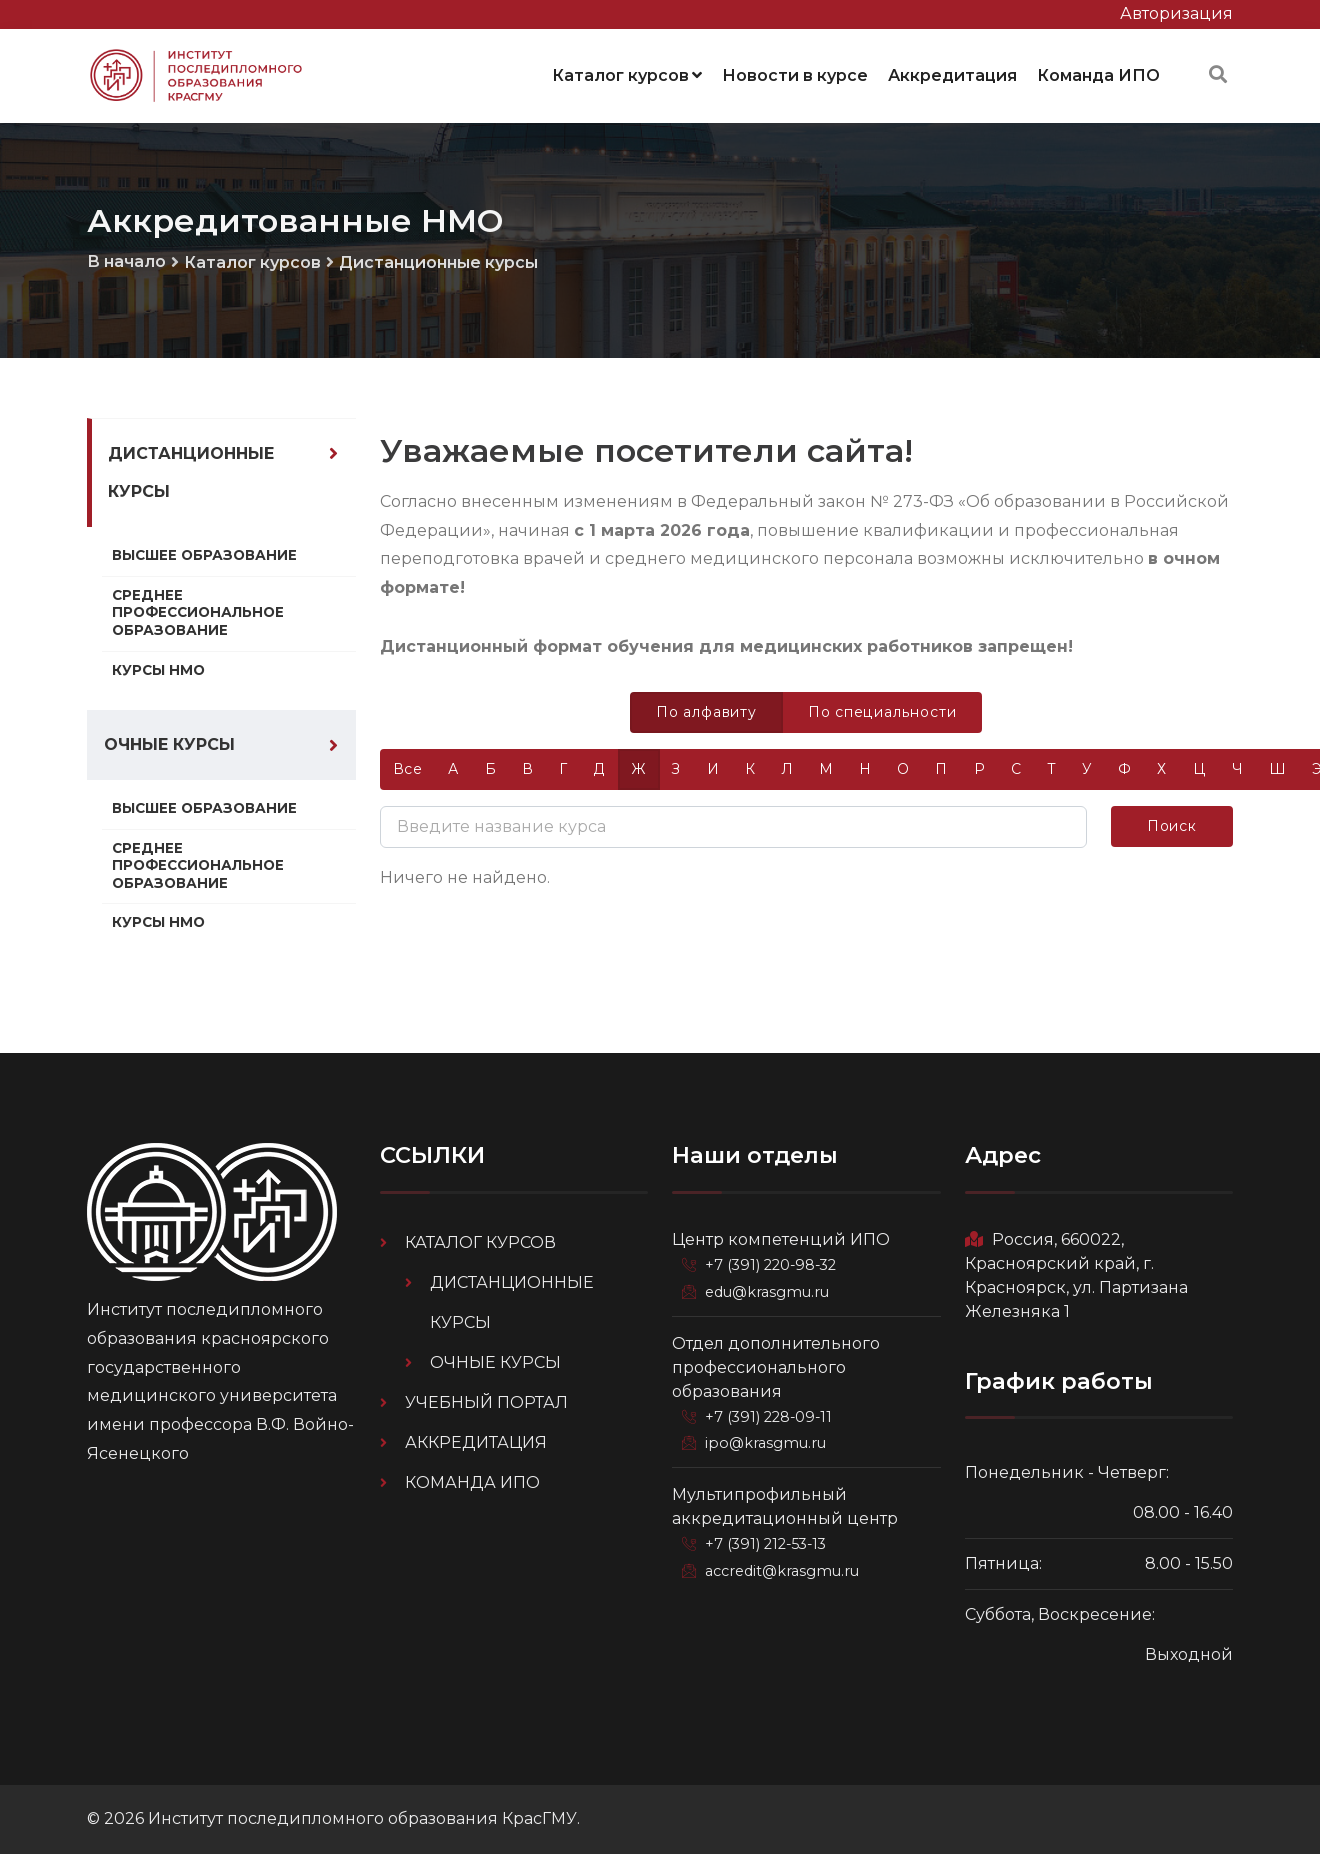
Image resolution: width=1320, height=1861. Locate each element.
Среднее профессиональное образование (198, 615)
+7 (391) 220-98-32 (772, 1271)
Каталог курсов (627, 74)
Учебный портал (486, 1408)
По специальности (882, 711)
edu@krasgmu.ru (767, 1297)
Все (408, 768)
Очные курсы (169, 749)
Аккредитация (952, 74)
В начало (126, 261)
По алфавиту (707, 711)
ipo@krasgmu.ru (765, 1447)
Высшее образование (205, 559)
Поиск (1172, 825)
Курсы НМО (159, 673)
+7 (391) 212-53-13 (768, 1547)
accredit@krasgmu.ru (782, 1573)
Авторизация (1176, 13)
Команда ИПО (1098, 74)
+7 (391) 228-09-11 (770, 1421)
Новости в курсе (795, 74)
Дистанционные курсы (438, 262)
